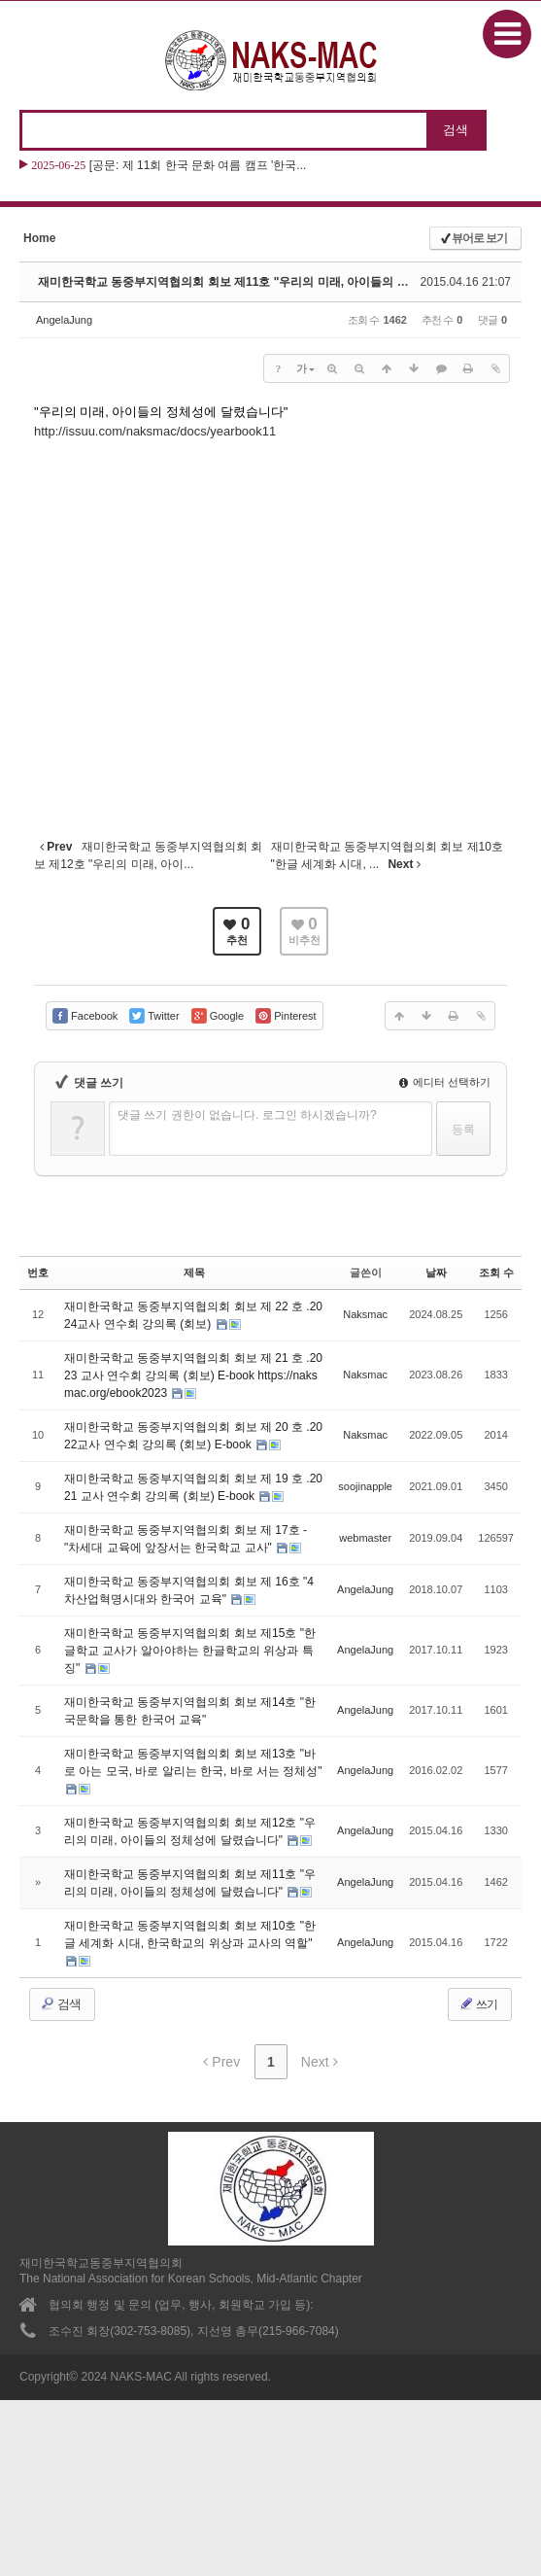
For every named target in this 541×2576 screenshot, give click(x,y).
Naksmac (365, 1314)
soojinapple (365, 1486)
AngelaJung (64, 320)
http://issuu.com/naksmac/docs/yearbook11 (155, 431)
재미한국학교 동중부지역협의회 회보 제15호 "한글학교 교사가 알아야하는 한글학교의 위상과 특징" (190, 1650)
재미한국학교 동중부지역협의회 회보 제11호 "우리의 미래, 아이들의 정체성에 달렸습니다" (274, 282)
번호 (38, 1272)
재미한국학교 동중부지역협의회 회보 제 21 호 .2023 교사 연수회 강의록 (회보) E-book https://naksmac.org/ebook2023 (193, 1375)
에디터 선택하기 (444, 1082)
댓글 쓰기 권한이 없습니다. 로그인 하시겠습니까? (247, 1115)
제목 (194, 1272)
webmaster (365, 1538)
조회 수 (496, 1272)
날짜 (436, 1272)
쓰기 (477, 2003)
